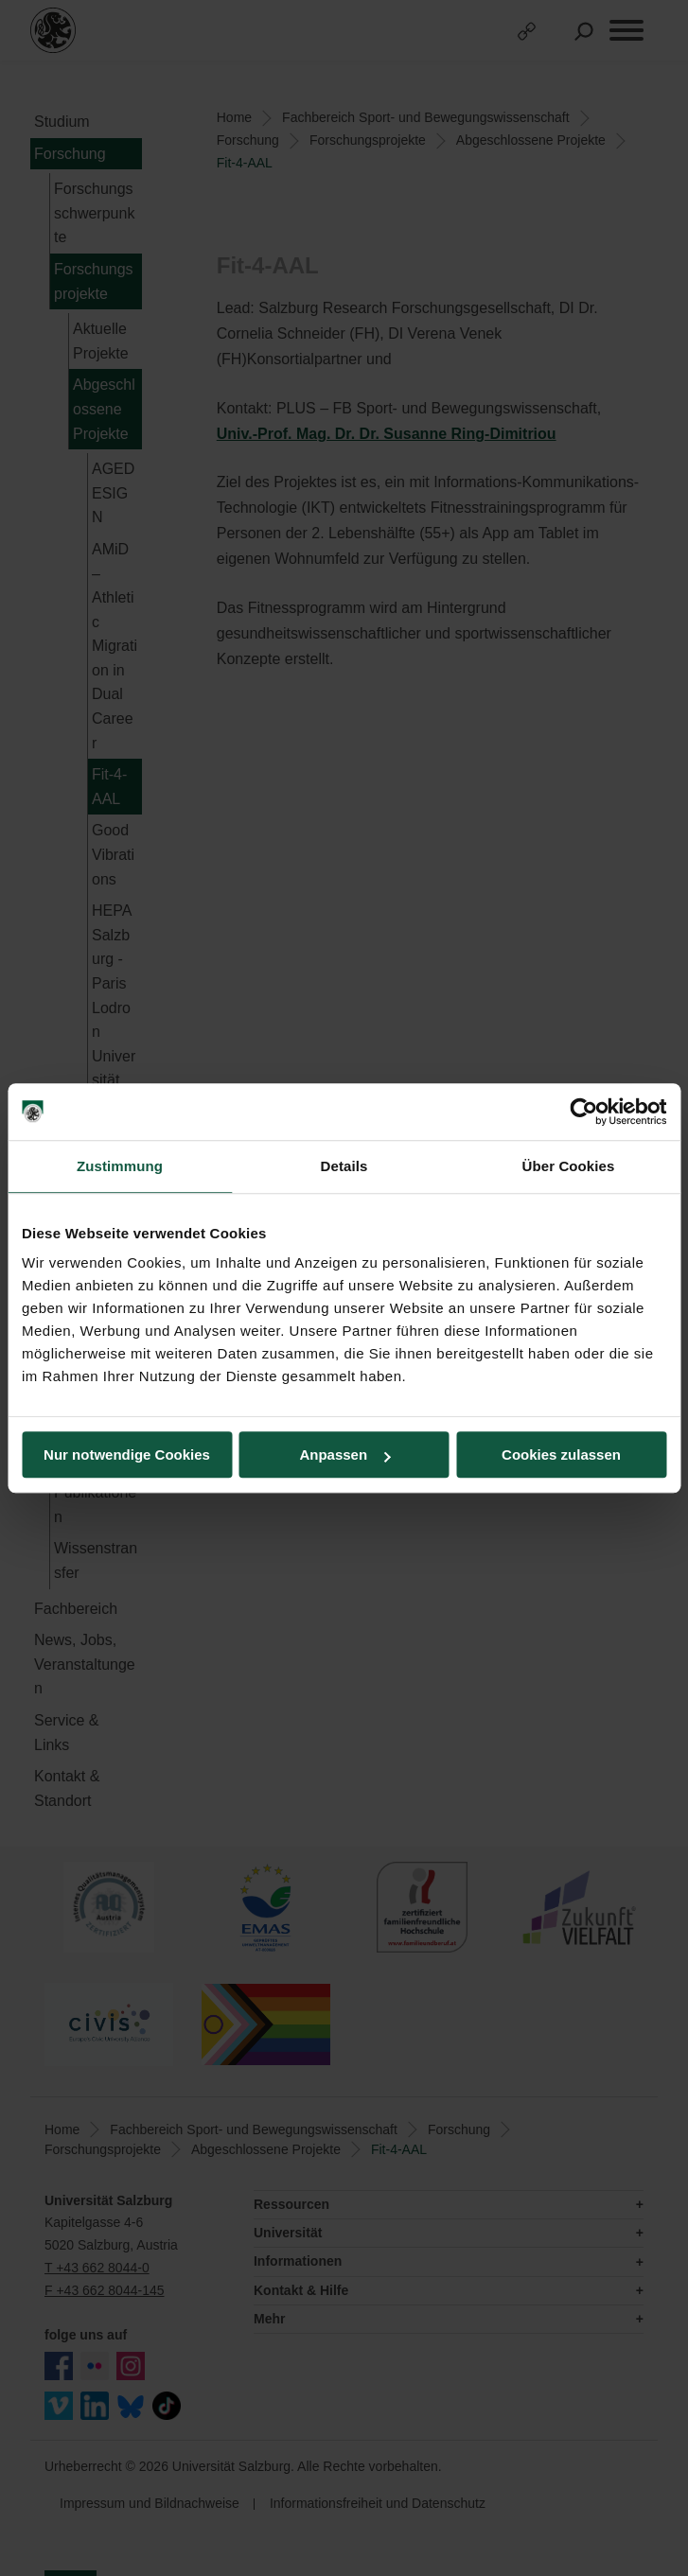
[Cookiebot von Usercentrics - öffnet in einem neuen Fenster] (583, 1111)
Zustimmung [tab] (120, 1166)
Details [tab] (344, 1166)
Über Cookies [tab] (568, 1166)
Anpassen (344, 1454)
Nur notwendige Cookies (127, 1454)
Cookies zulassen (561, 1454)
